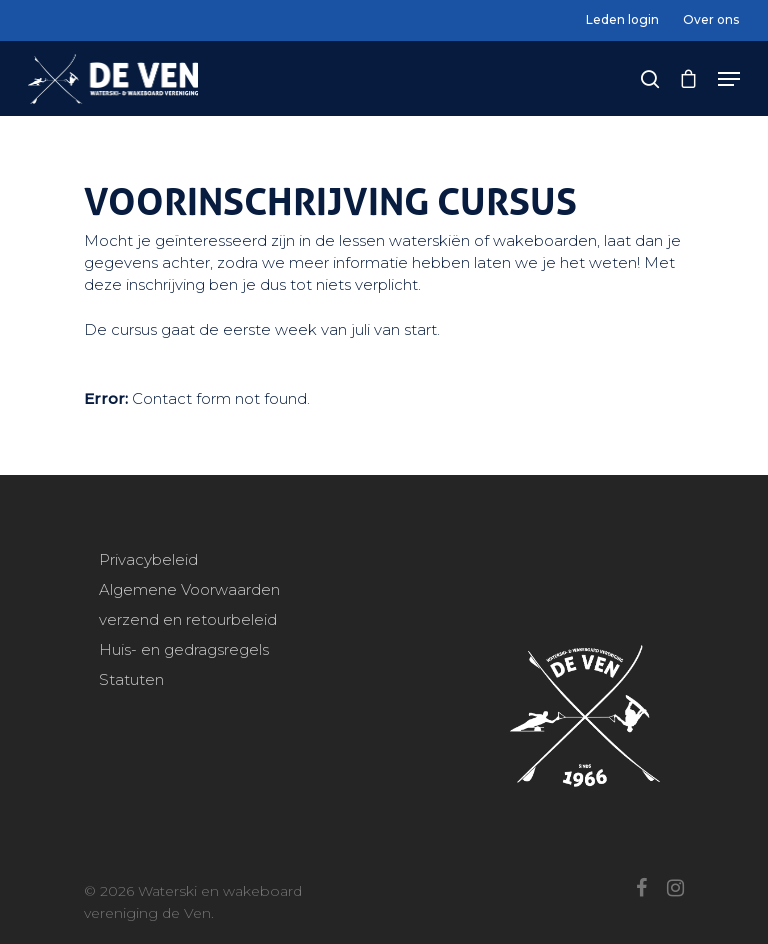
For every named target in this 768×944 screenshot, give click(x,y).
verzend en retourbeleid (188, 619)
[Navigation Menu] (729, 79)
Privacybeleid (148, 559)
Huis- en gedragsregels (184, 649)
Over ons (711, 19)
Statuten (131, 679)
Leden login (622, 19)
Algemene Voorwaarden (189, 589)
